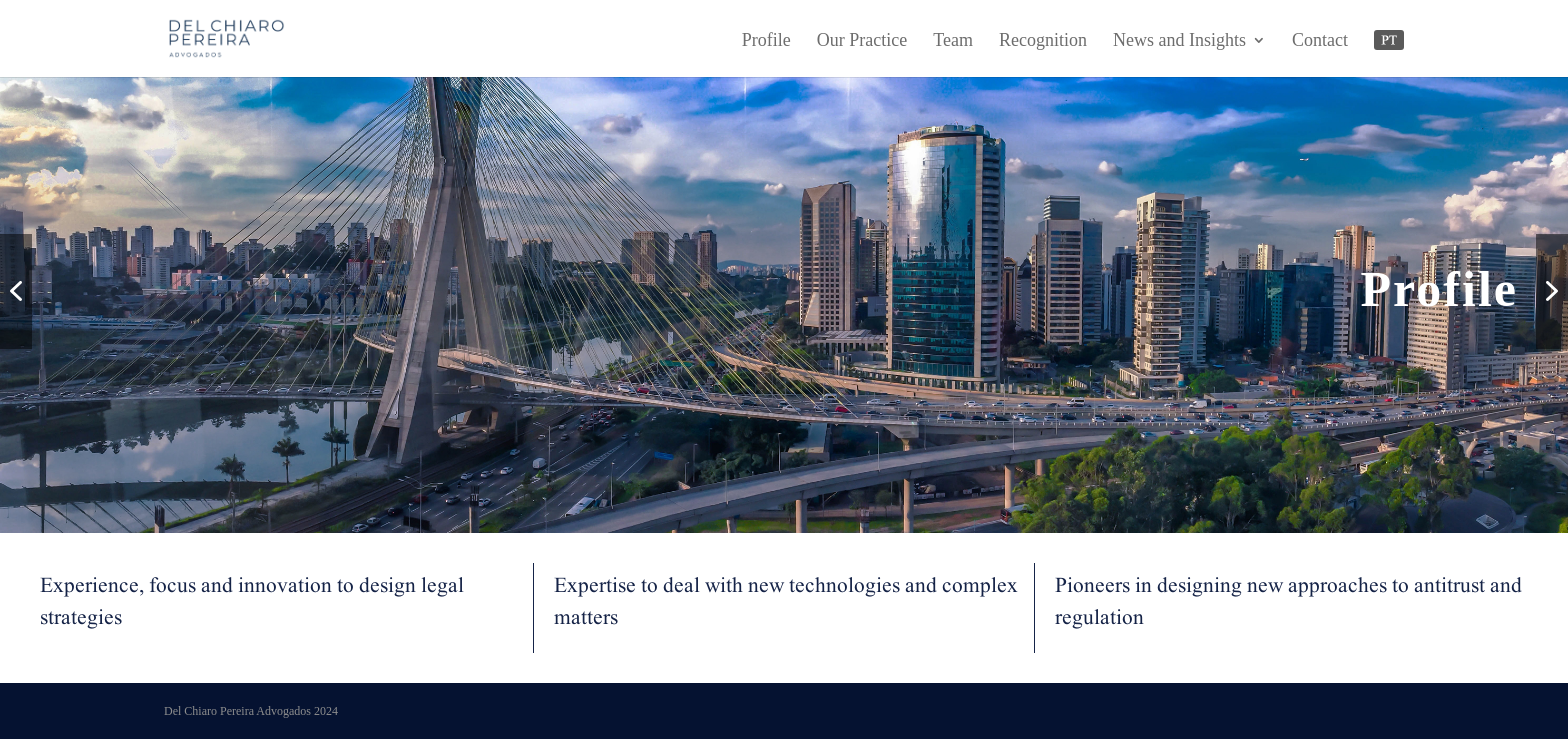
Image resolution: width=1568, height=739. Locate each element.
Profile (766, 41)
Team (953, 41)
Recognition (1043, 41)
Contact (1320, 41)
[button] (16, 291)
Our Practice (862, 41)
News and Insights (1179, 41)
